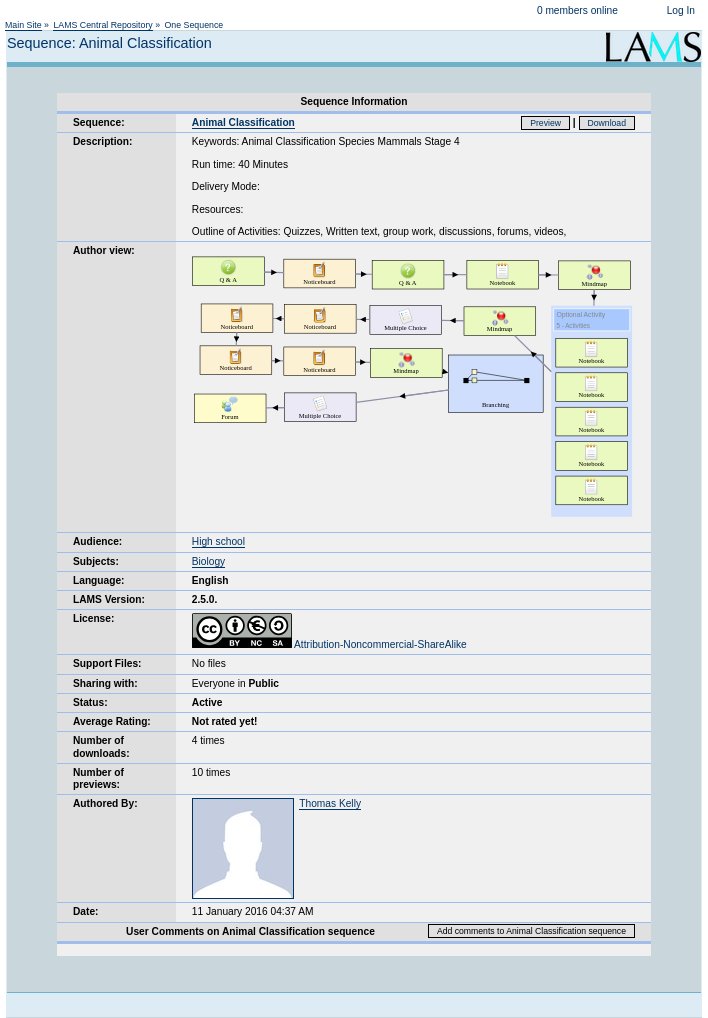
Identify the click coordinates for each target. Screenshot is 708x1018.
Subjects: (96, 561)
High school (218, 541)
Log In (681, 10)
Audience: (97, 541)
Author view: (104, 250)
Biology (208, 561)
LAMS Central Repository (102, 25)
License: (93, 618)
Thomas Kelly (330, 803)
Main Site (23, 25)
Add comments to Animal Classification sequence (531, 931)
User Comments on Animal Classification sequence (250, 931)
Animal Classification (243, 122)
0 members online (577, 10)
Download (607, 123)
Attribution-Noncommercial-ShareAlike (329, 644)
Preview (545, 123)
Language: (99, 580)
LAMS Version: (109, 599)
